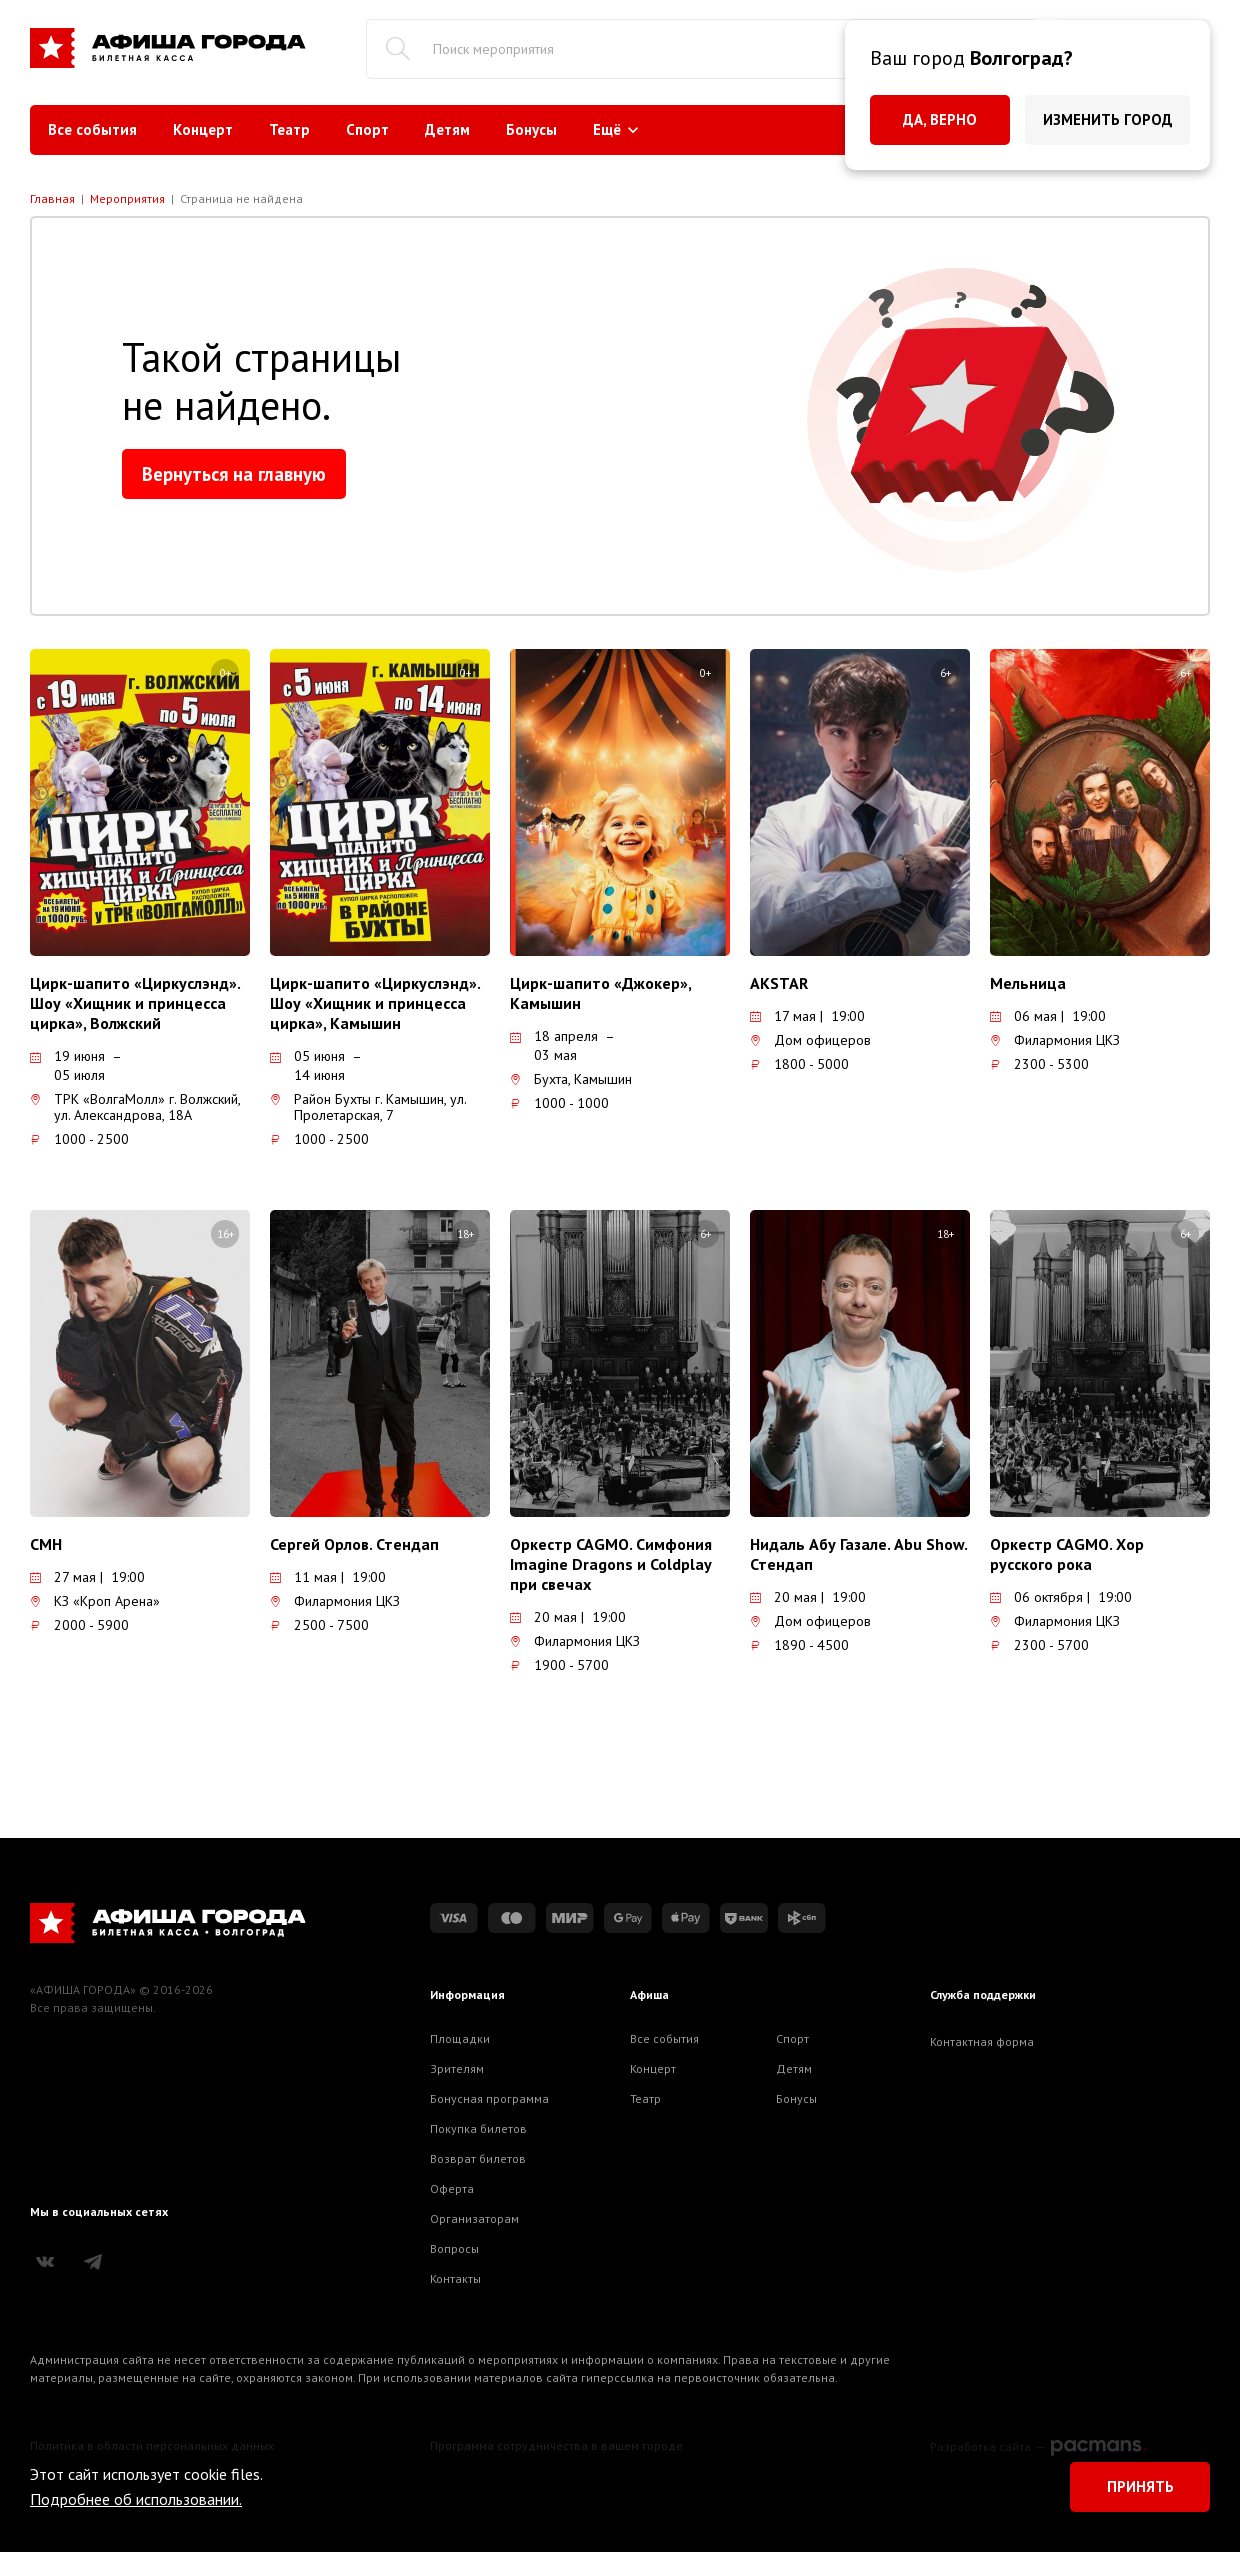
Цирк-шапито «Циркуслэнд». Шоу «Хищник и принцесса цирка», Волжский (135, 1003)
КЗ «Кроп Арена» (95, 1601)
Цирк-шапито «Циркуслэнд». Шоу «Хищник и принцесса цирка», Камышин (375, 1003)
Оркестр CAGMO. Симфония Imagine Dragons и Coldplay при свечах (611, 1564)
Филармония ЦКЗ (1055, 1040)
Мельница (1028, 983)
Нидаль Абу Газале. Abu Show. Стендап (858, 1554)
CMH (46, 1544)
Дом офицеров (810, 1040)
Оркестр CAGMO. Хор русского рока (1067, 1554)
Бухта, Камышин (571, 1079)
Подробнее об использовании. (136, 2499)
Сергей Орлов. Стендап (354, 1544)
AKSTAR (779, 983)
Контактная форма (982, 2041)
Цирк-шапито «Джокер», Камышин (600, 993)
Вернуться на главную (234, 474)
